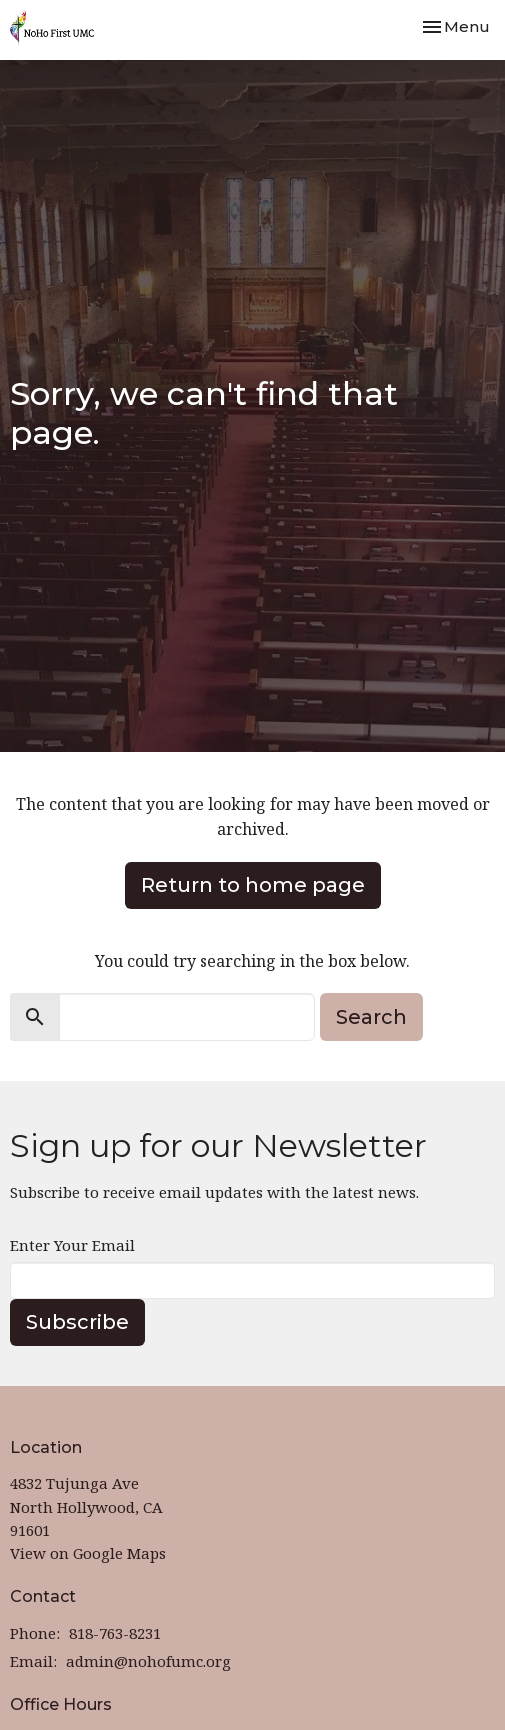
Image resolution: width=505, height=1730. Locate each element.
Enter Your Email (72, 1245)
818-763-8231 (115, 1633)
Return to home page (253, 885)
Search (371, 1017)
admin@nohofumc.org (148, 1661)
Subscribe (77, 1322)
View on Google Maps (88, 1553)
